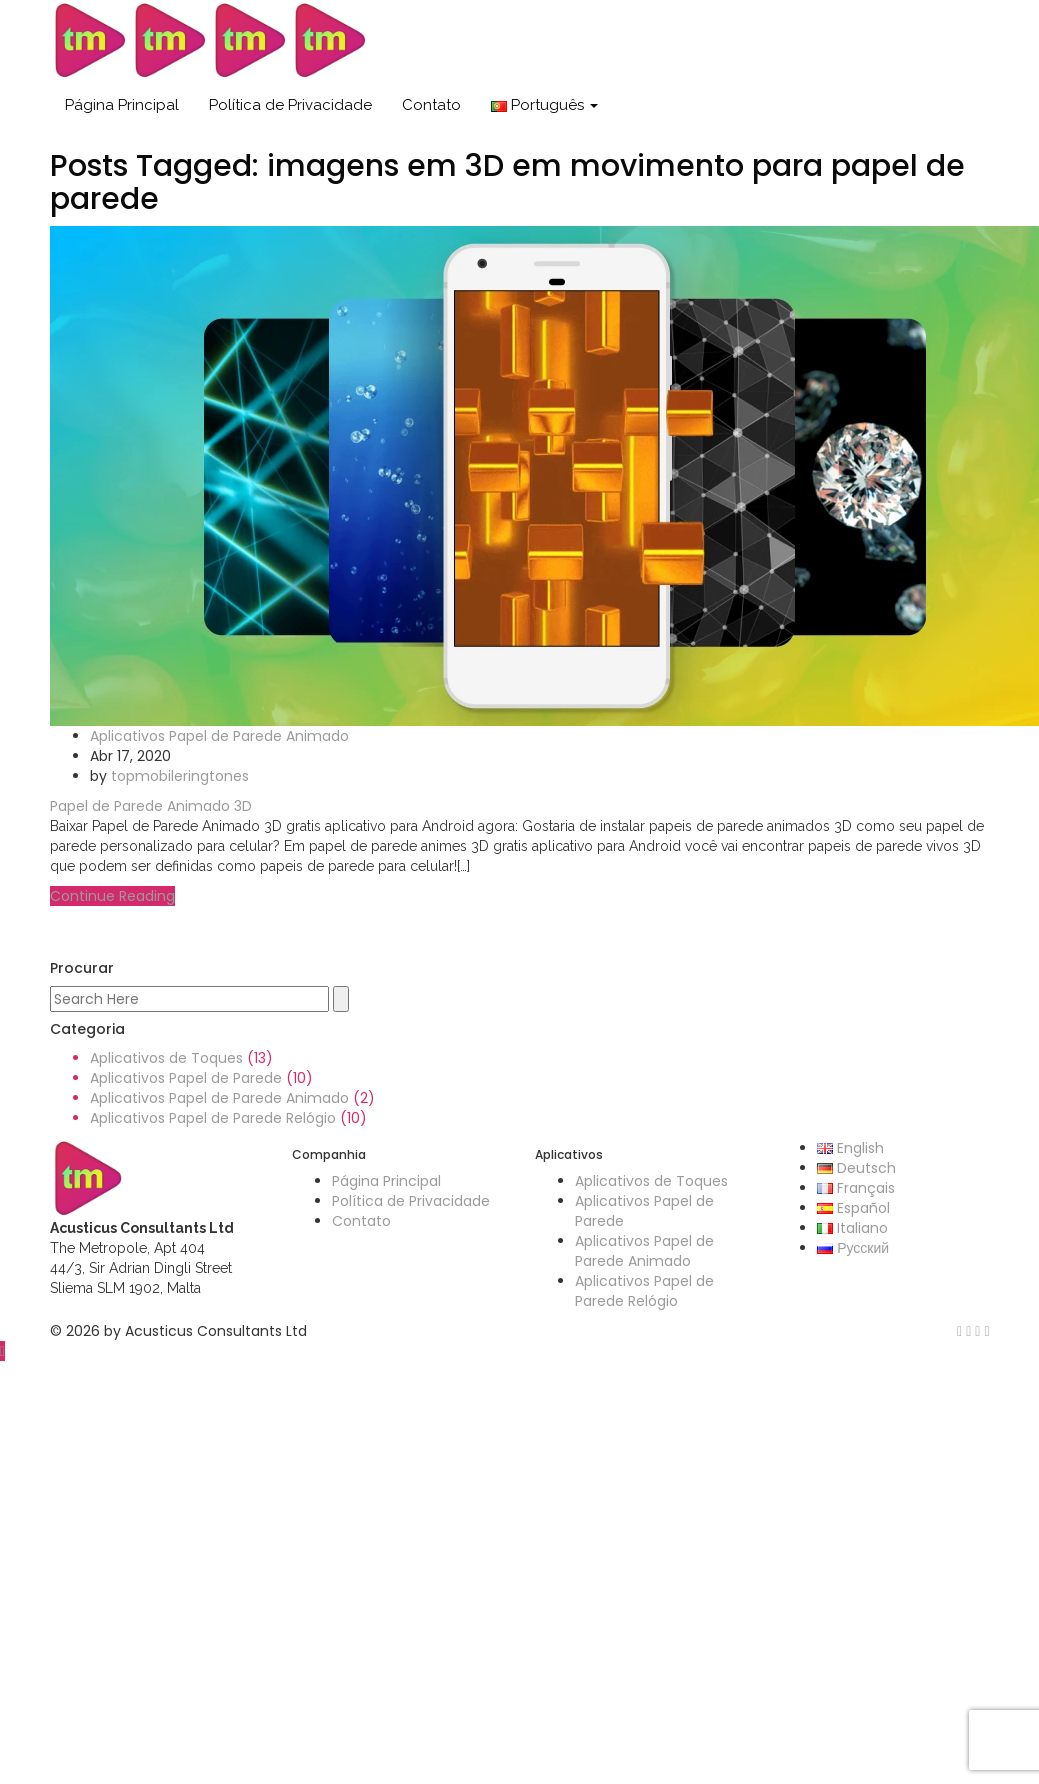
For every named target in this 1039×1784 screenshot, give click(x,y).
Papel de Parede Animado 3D (151, 806)
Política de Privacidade (290, 105)
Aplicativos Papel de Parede (186, 1078)
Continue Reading (112, 896)
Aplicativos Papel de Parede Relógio (213, 1118)
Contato (431, 105)
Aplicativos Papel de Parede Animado (219, 736)
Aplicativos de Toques (166, 1058)
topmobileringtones (180, 776)
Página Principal (122, 105)
